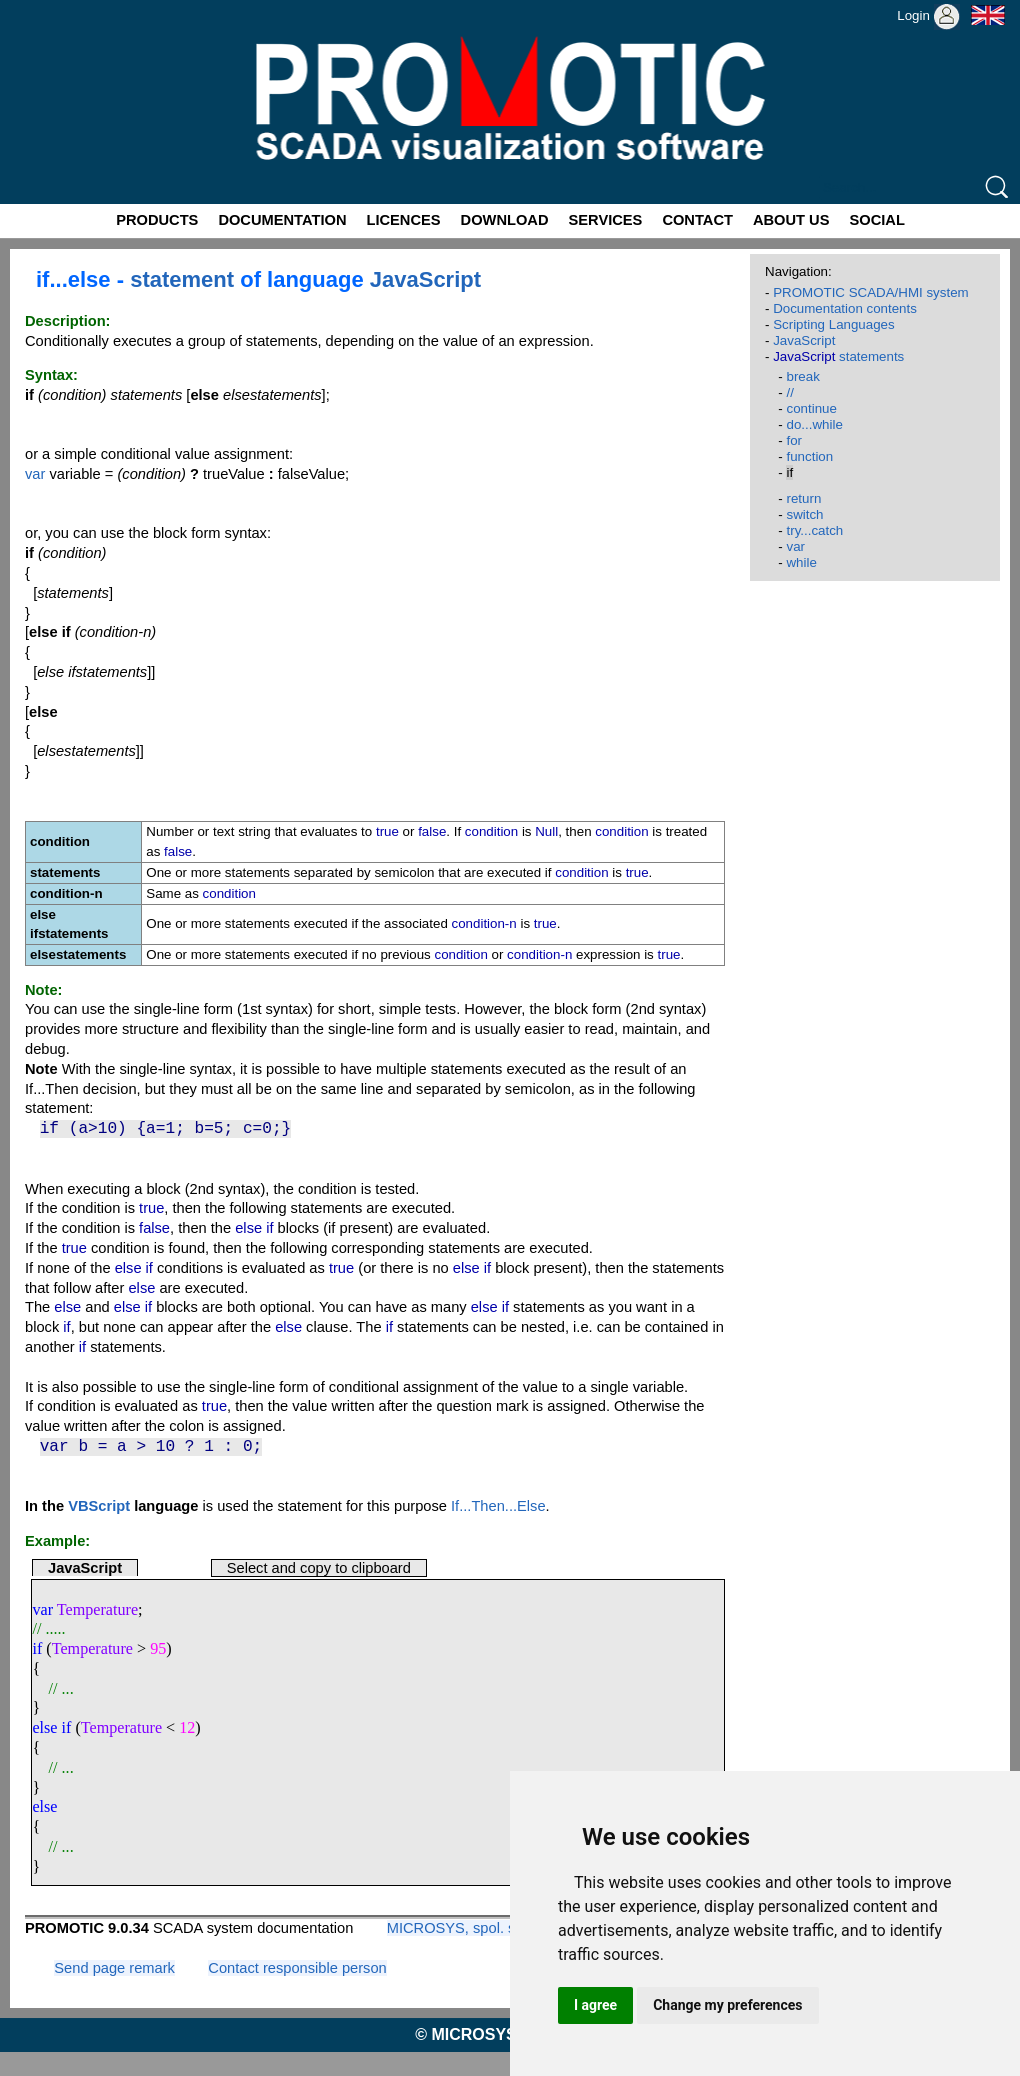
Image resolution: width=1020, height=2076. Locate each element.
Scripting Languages (834, 324)
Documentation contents (845, 308)
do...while (814, 424)
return (803, 498)
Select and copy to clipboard (319, 1568)
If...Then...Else (498, 1506)
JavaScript (425, 279)
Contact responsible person (297, 1968)
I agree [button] (595, 2005)
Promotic (36, 7)
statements (838, 356)
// (789, 392)
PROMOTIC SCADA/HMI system (871, 292)
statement (182, 279)
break (802, 376)
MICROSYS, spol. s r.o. (463, 1928)
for (794, 440)
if (37, 1648)
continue (811, 408)
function (809, 456)
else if (51, 1727)
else (44, 1806)
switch (804, 514)
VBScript (99, 1506)
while (801, 562)
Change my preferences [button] (727, 2005)
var (35, 474)
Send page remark (114, 1968)
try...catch (814, 530)
